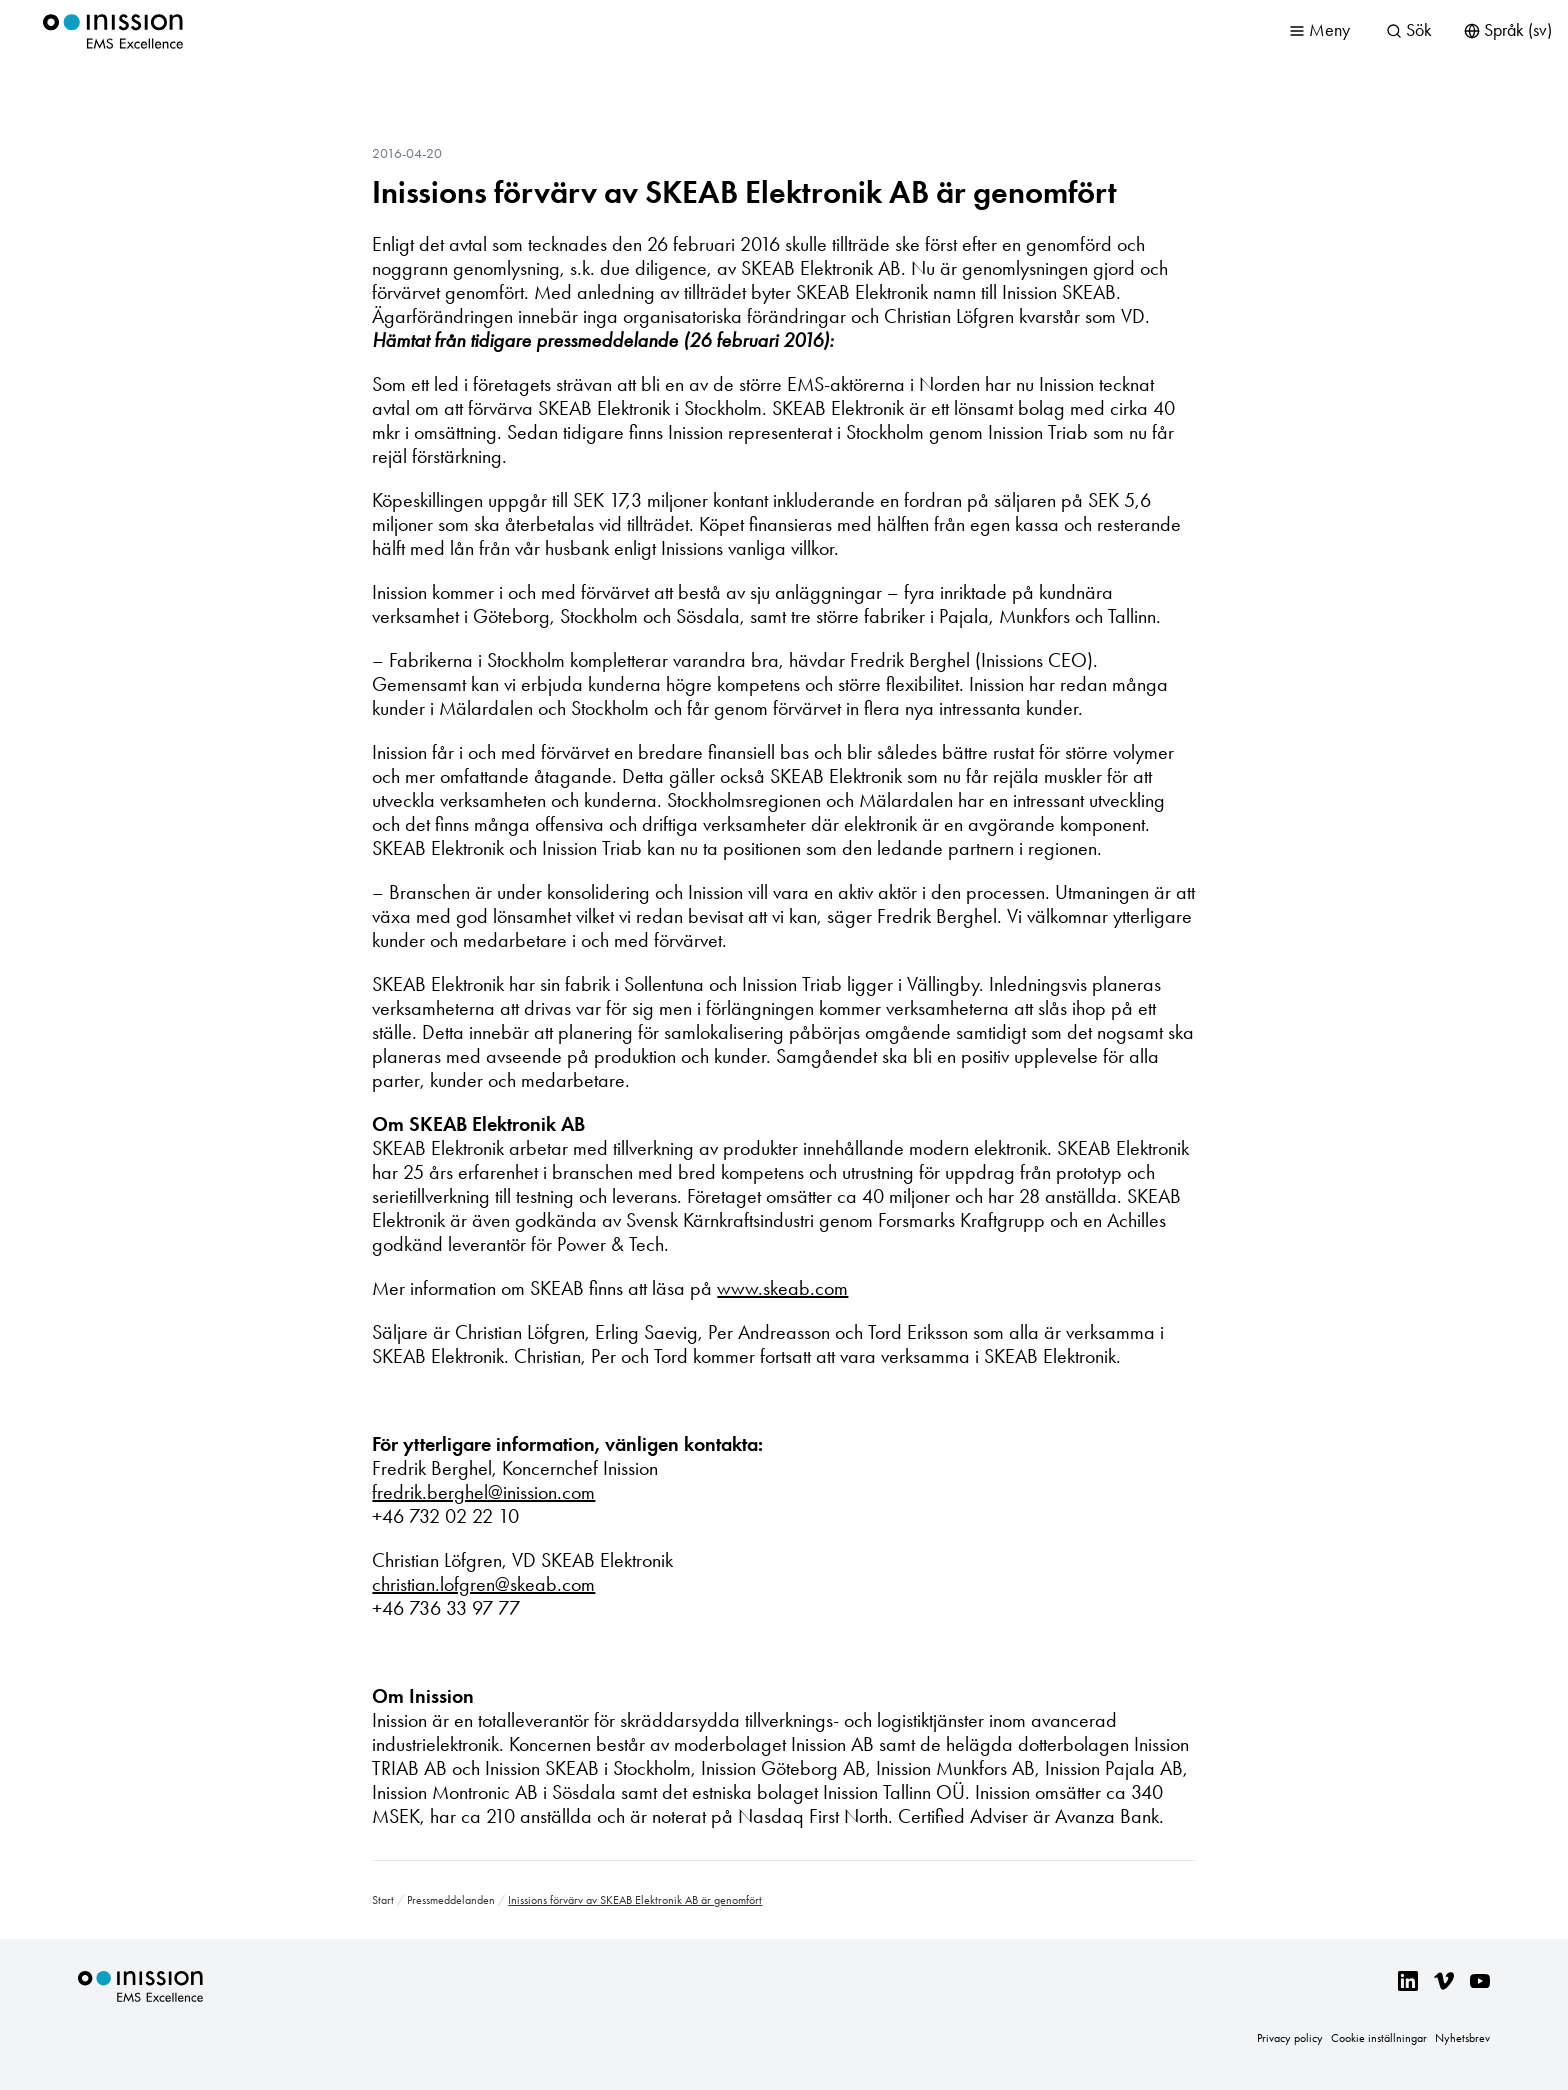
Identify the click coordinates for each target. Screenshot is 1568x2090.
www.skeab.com (782, 1288)
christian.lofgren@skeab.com (483, 1584)
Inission (113, 31)
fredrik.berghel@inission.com (483, 1492)
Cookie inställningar (1379, 2038)
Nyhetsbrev (1462, 2038)
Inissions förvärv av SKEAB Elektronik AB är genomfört (744, 192)
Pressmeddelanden (451, 1900)
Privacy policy (1290, 2038)
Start (383, 1900)
